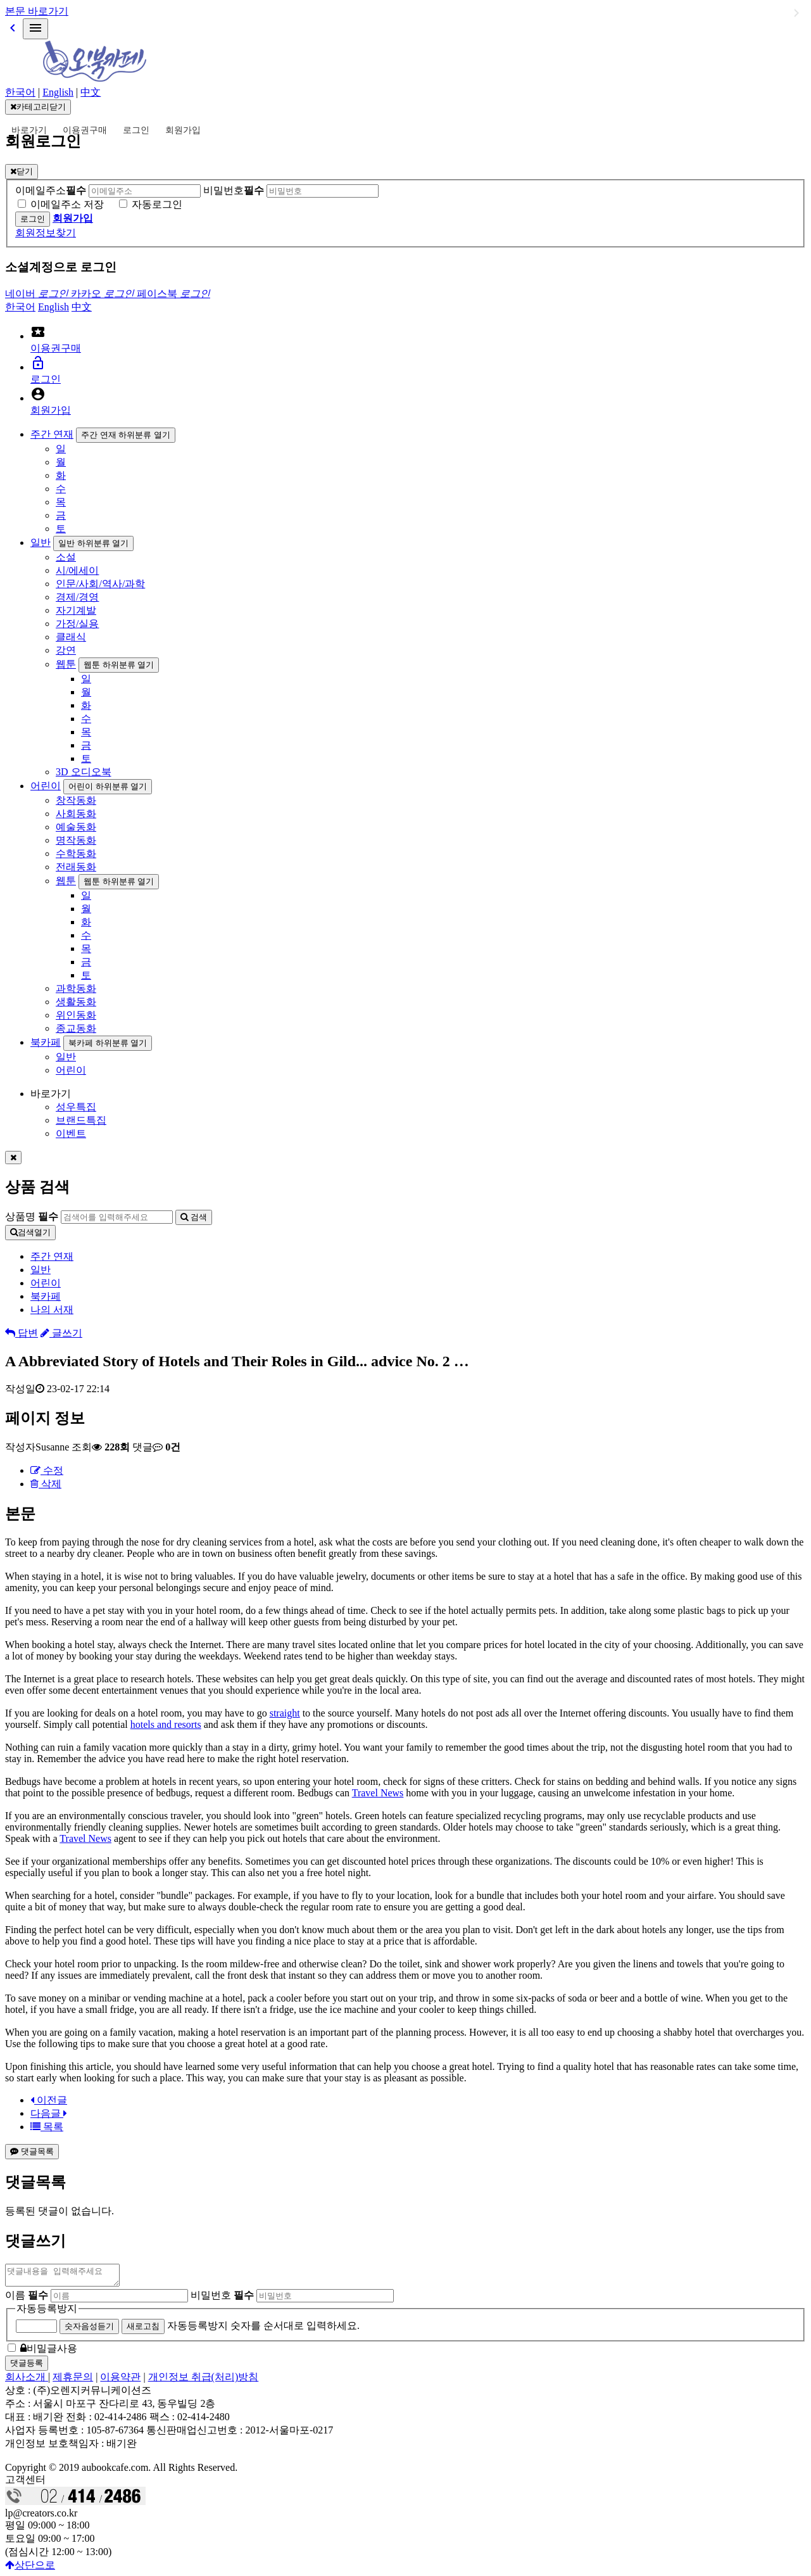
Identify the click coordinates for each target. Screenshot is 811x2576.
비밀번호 (233, 190)
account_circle (38, 394)
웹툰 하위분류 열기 (119, 664)
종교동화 (76, 1028)
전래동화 (76, 866)
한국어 (20, 92)
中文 (90, 92)
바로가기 (29, 130)
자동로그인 (157, 204)
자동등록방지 (46, 2312)
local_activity (38, 331)
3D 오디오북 (83, 771)
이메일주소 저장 (67, 204)
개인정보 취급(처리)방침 (203, 2380)
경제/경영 (77, 597)
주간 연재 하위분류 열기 (125, 435)
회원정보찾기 (45, 232)
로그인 (136, 130)
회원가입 (183, 130)
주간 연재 (51, 434)
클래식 (71, 636)
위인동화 (76, 1015)
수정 (46, 1470)
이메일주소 (50, 190)
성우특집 (76, 1106)
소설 (66, 557)
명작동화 (76, 840)
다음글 (48, 2113)
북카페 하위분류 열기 (107, 1043)
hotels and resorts (165, 1724)
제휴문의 (73, 2380)
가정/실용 (77, 623)
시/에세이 (77, 570)
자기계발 (76, 610)
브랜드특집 (81, 1120)
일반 (40, 542)
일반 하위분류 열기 (93, 543)
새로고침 (143, 2330)
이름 (26, 2299)
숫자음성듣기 (89, 2330)
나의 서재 (51, 1309)
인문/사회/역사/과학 (100, 583)
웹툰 (66, 664)
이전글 (48, 2100)
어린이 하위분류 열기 (107, 786)
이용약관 (120, 2380)
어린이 (45, 785)
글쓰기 (61, 1333)
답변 (21, 1333)
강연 (66, 650)
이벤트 (71, 1133)
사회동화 (76, 813)
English (57, 92)
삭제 (45, 1483)
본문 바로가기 (36, 11)
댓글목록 (32, 2151)
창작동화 (76, 800)
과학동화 (76, 988)
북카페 (45, 1042)
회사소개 (26, 2380)
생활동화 (76, 1001)
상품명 (31, 1216)
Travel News (378, 1792)
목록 (46, 2126)
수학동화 (76, 853)
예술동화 (76, 827)
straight (285, 1713)
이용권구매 (85, 130)
